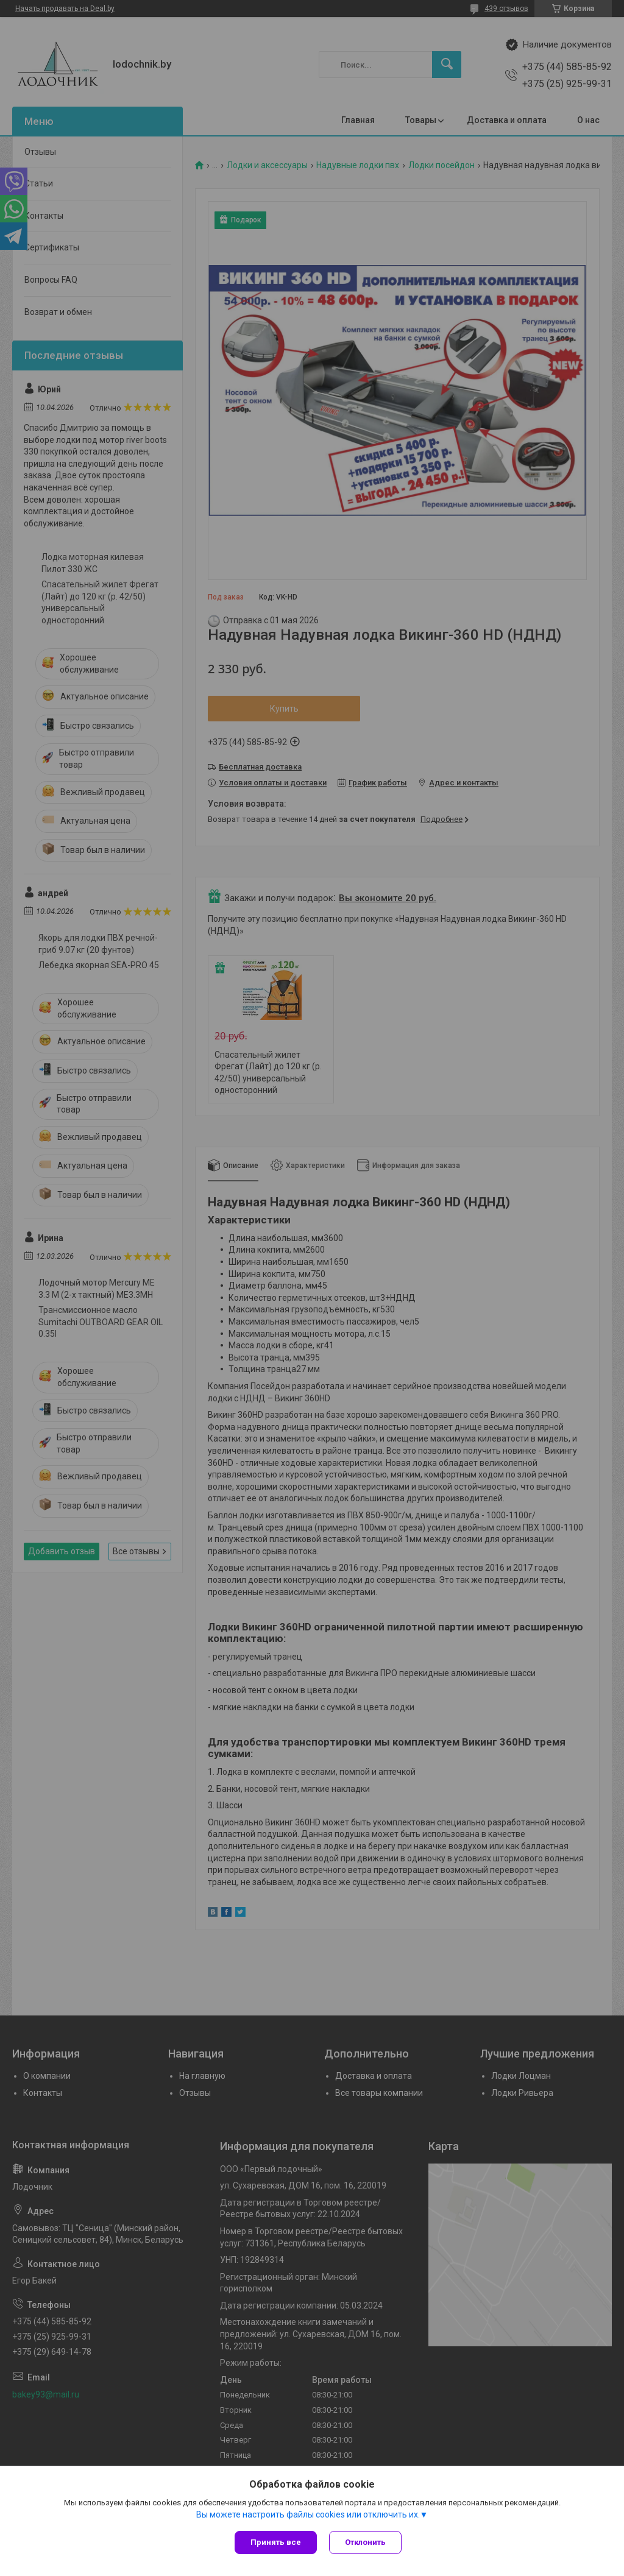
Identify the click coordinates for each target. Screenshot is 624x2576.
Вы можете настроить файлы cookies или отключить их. (308, 2514)
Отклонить (365, 2542)
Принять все (275, 2542)
